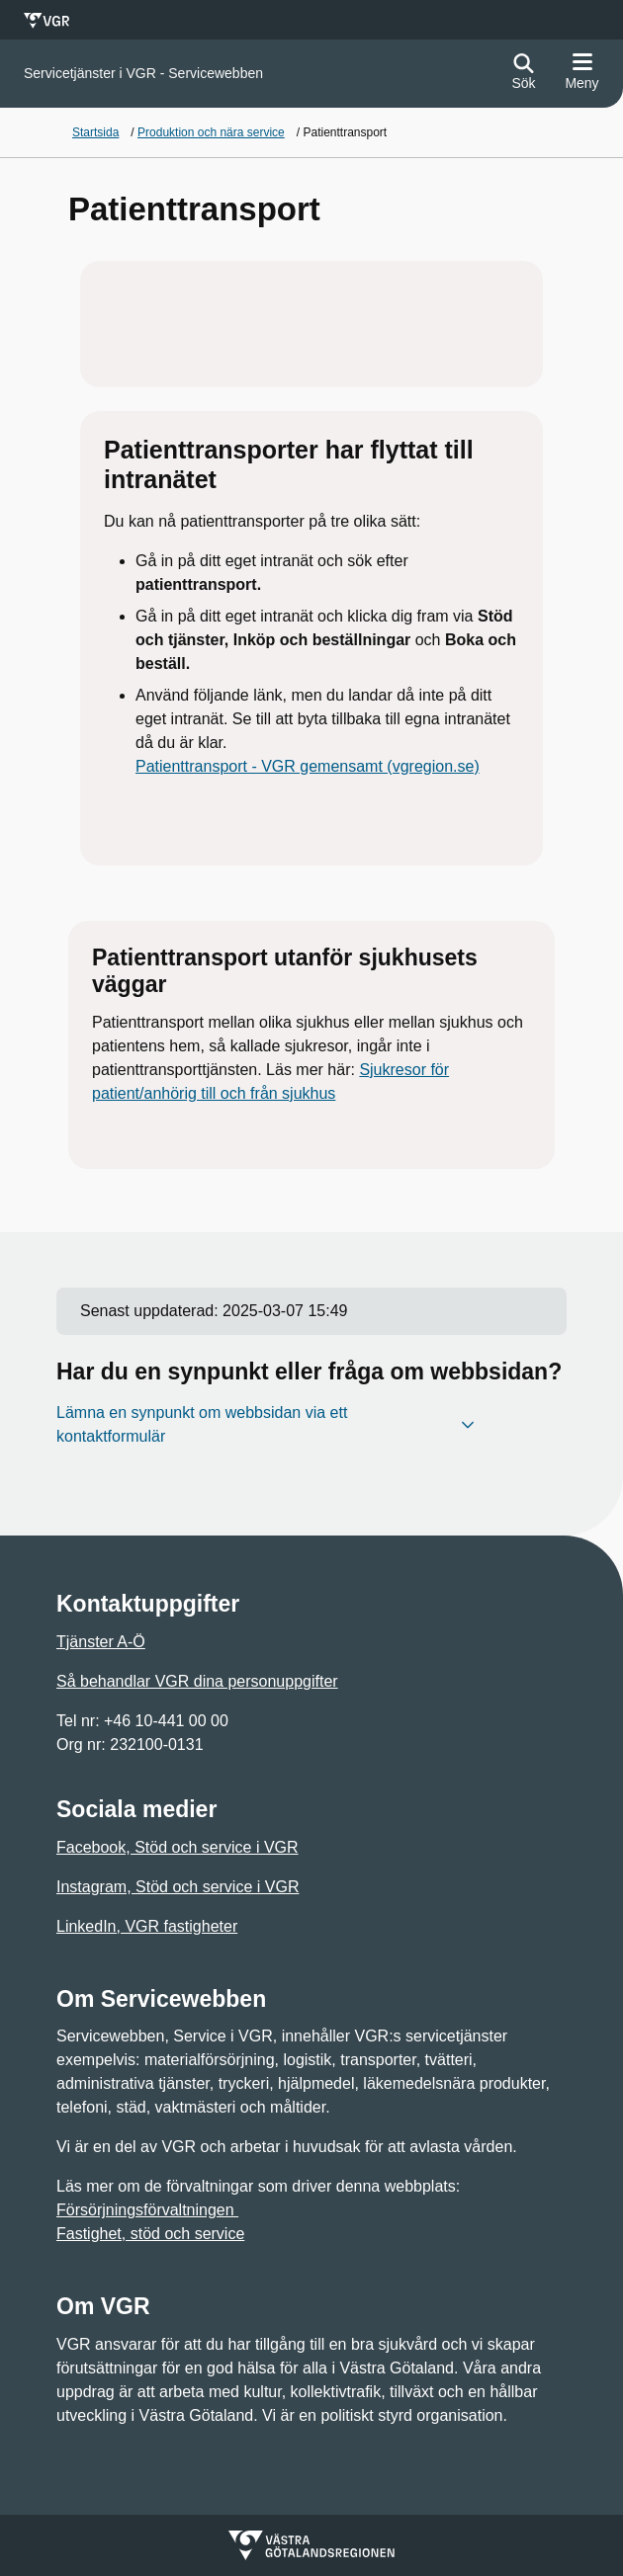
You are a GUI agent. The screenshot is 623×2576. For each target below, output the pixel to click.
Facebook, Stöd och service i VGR (177, 1847)
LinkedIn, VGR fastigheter (146, 1926)
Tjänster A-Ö (100, 1641)
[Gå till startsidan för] (143, 73)
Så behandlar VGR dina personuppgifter (197, 1681)
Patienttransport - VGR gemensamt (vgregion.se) (307, 766)
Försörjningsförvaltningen (147, 2210)
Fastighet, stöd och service (150, 2233)
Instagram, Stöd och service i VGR (177, 1886)
